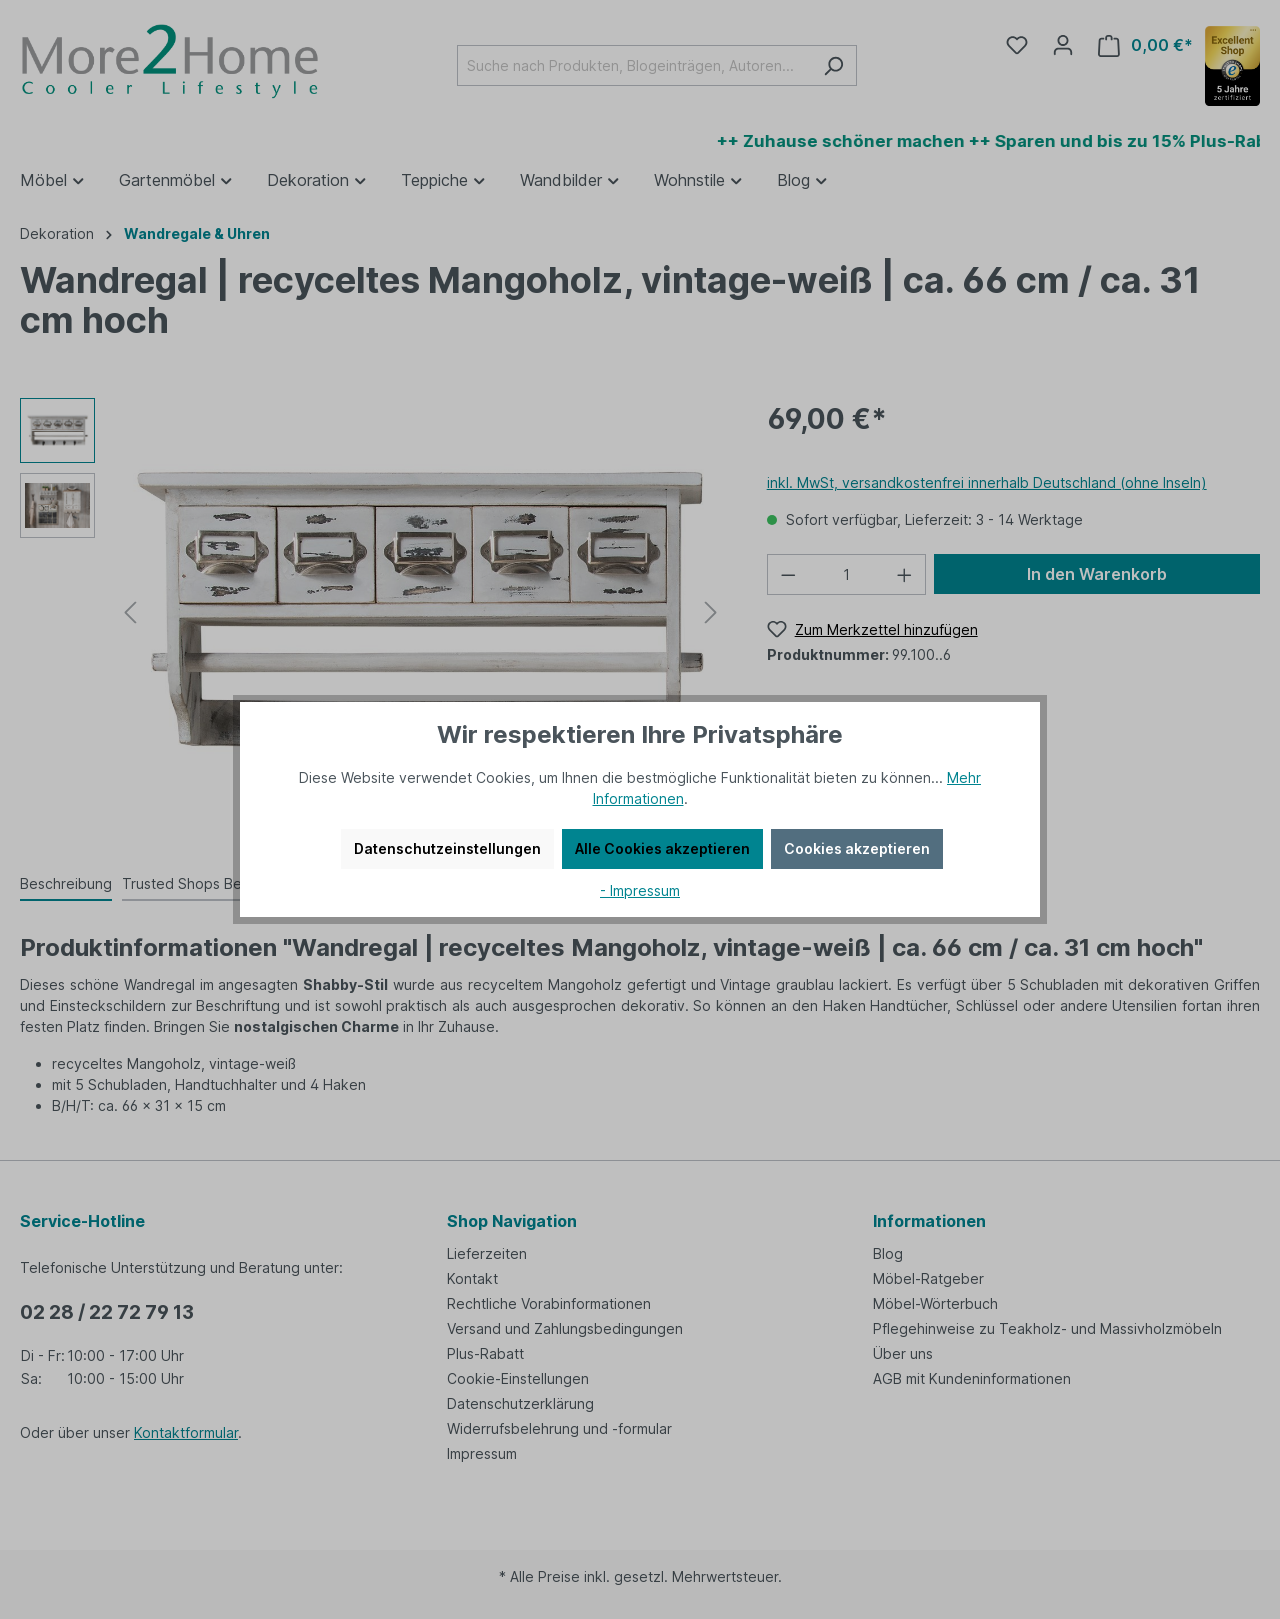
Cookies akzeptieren (857, 848)
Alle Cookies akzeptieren (662, 848)
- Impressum (640, 890)
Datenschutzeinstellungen (447, 848)
